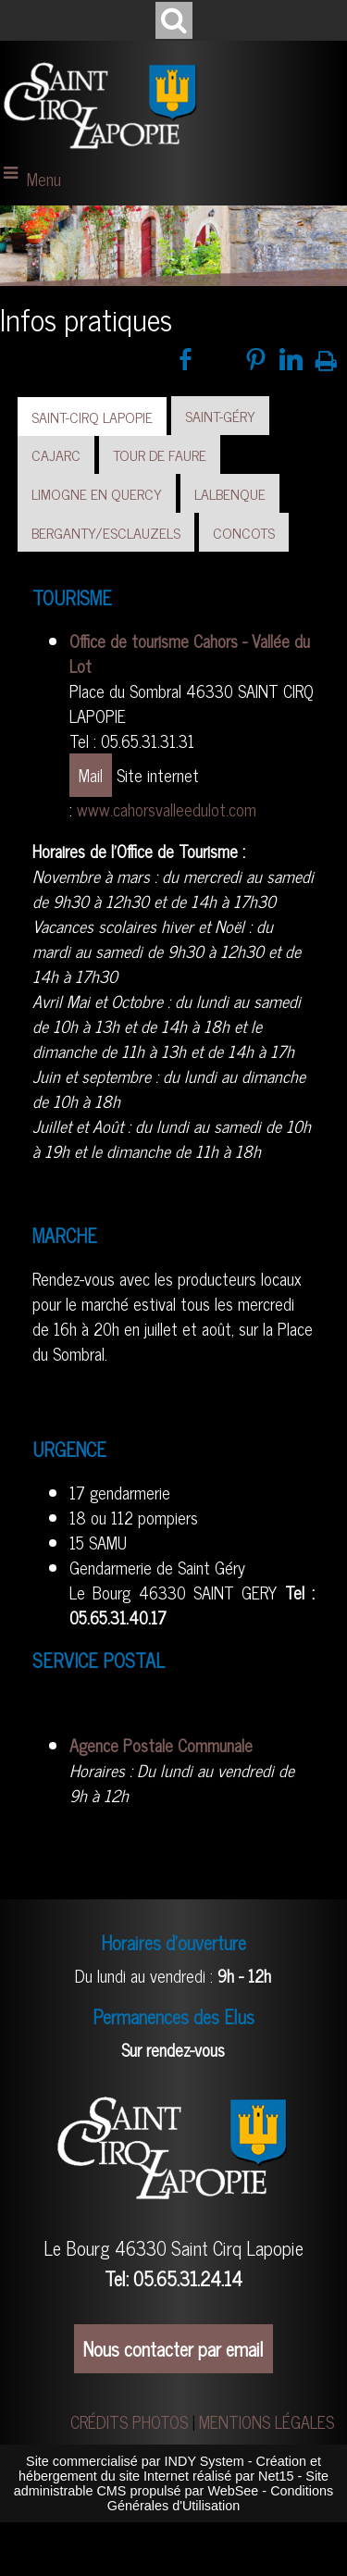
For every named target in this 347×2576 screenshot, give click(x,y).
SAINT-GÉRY (220, 416)
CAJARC (56, 454)
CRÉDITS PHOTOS (129, 2421)
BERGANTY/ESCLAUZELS (105, 532)
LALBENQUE (230, 493)
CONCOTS (244, 532)
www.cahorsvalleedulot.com (166, 809)
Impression (326, 358)
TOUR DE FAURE (159, 454)
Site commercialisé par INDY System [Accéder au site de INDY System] (135, 2461)
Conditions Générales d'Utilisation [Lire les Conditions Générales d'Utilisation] (220, 2498)
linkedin (291, 359)
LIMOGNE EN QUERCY (96, 493)
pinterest (256, 359)
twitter (220, 359)
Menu (44, 179)
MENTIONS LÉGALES (266, 2421)
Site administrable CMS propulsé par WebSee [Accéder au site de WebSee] (171, 2483)
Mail (91, 775)
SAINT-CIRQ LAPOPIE (92, 416)
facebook (185, 359)
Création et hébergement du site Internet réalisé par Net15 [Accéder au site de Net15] (170, 2468)
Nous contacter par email (173, 2348)
